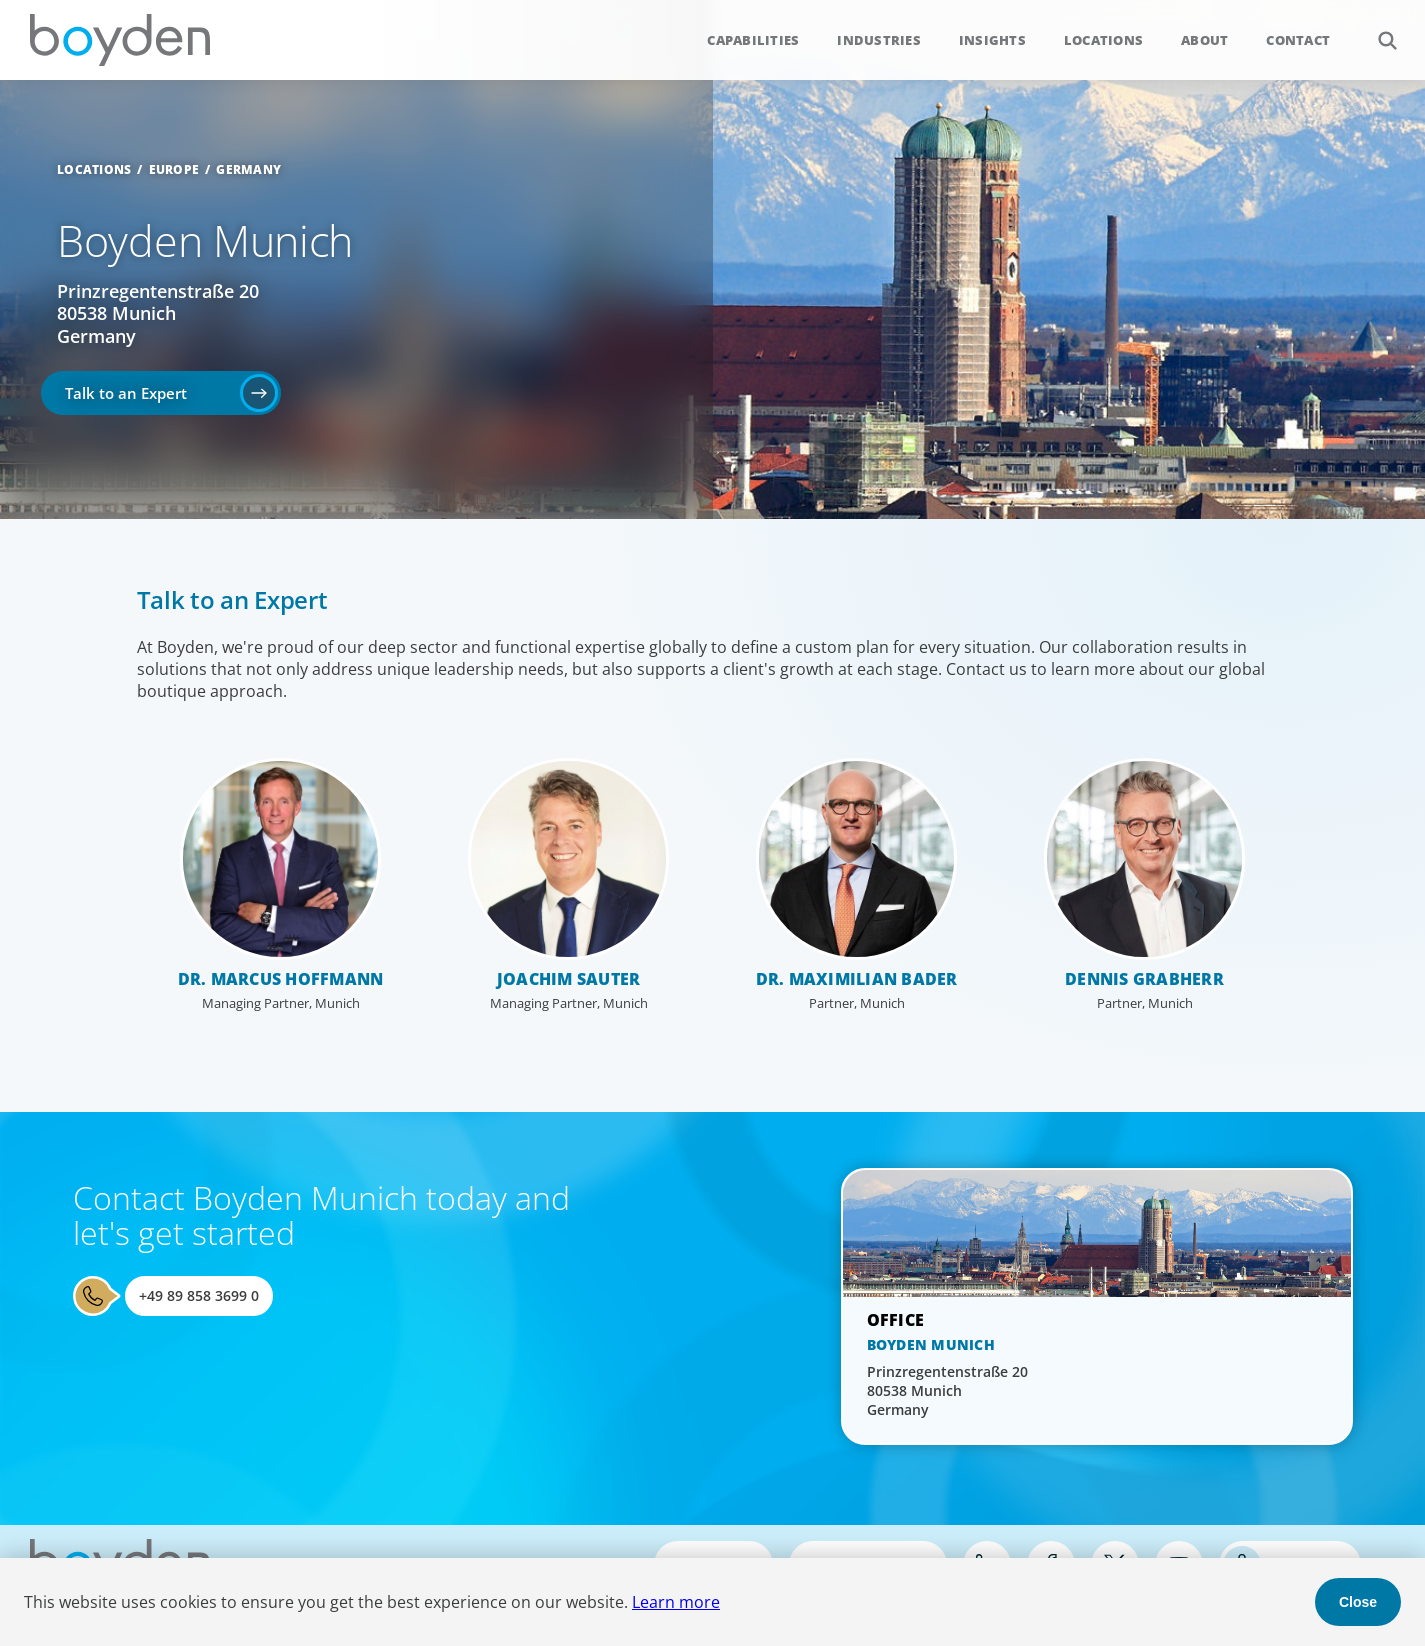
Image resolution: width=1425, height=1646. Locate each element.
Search (1376, 29)
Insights (992, 40)
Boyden (120, 40)
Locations (1103, 40)
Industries (879, 40)
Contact (1298, 40)
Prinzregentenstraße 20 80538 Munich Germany (158, 313)
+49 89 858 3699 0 (199, 1295)
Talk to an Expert (126, 393)
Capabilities (753, 40)
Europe (174, 169)
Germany (248, 169)
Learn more (676, 1602)
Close (1358, 1602)
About (1204, 40)
